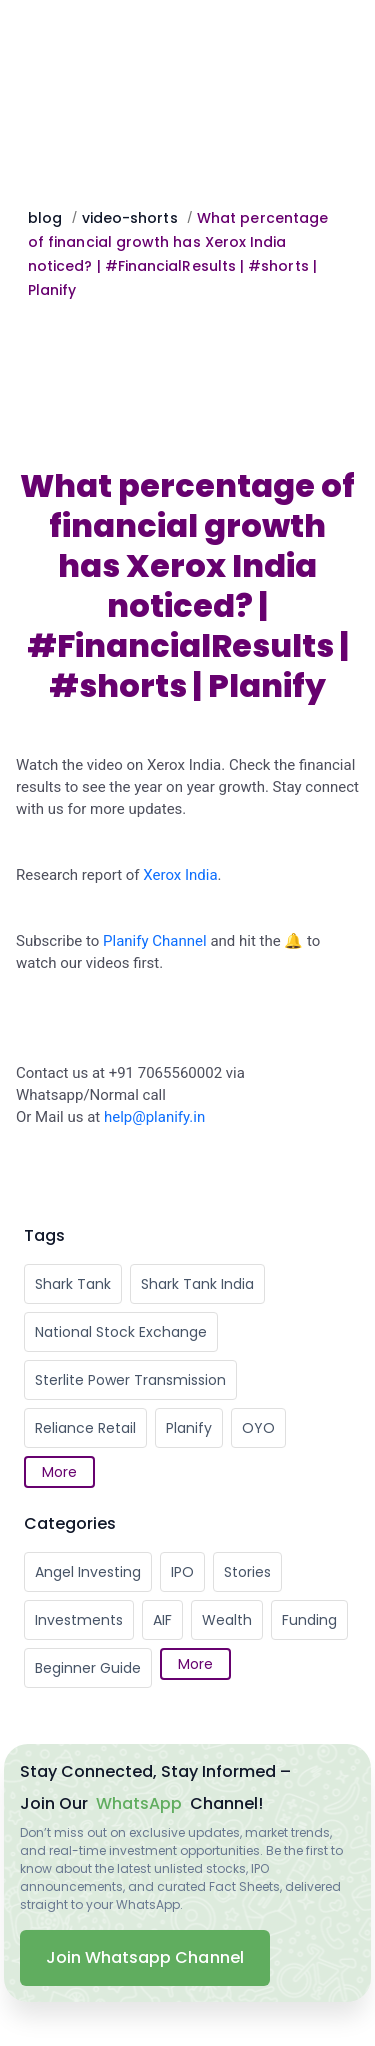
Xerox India (180, 875)
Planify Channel (155, 941)
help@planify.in (154, 1117)
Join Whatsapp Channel (145, 1957)
